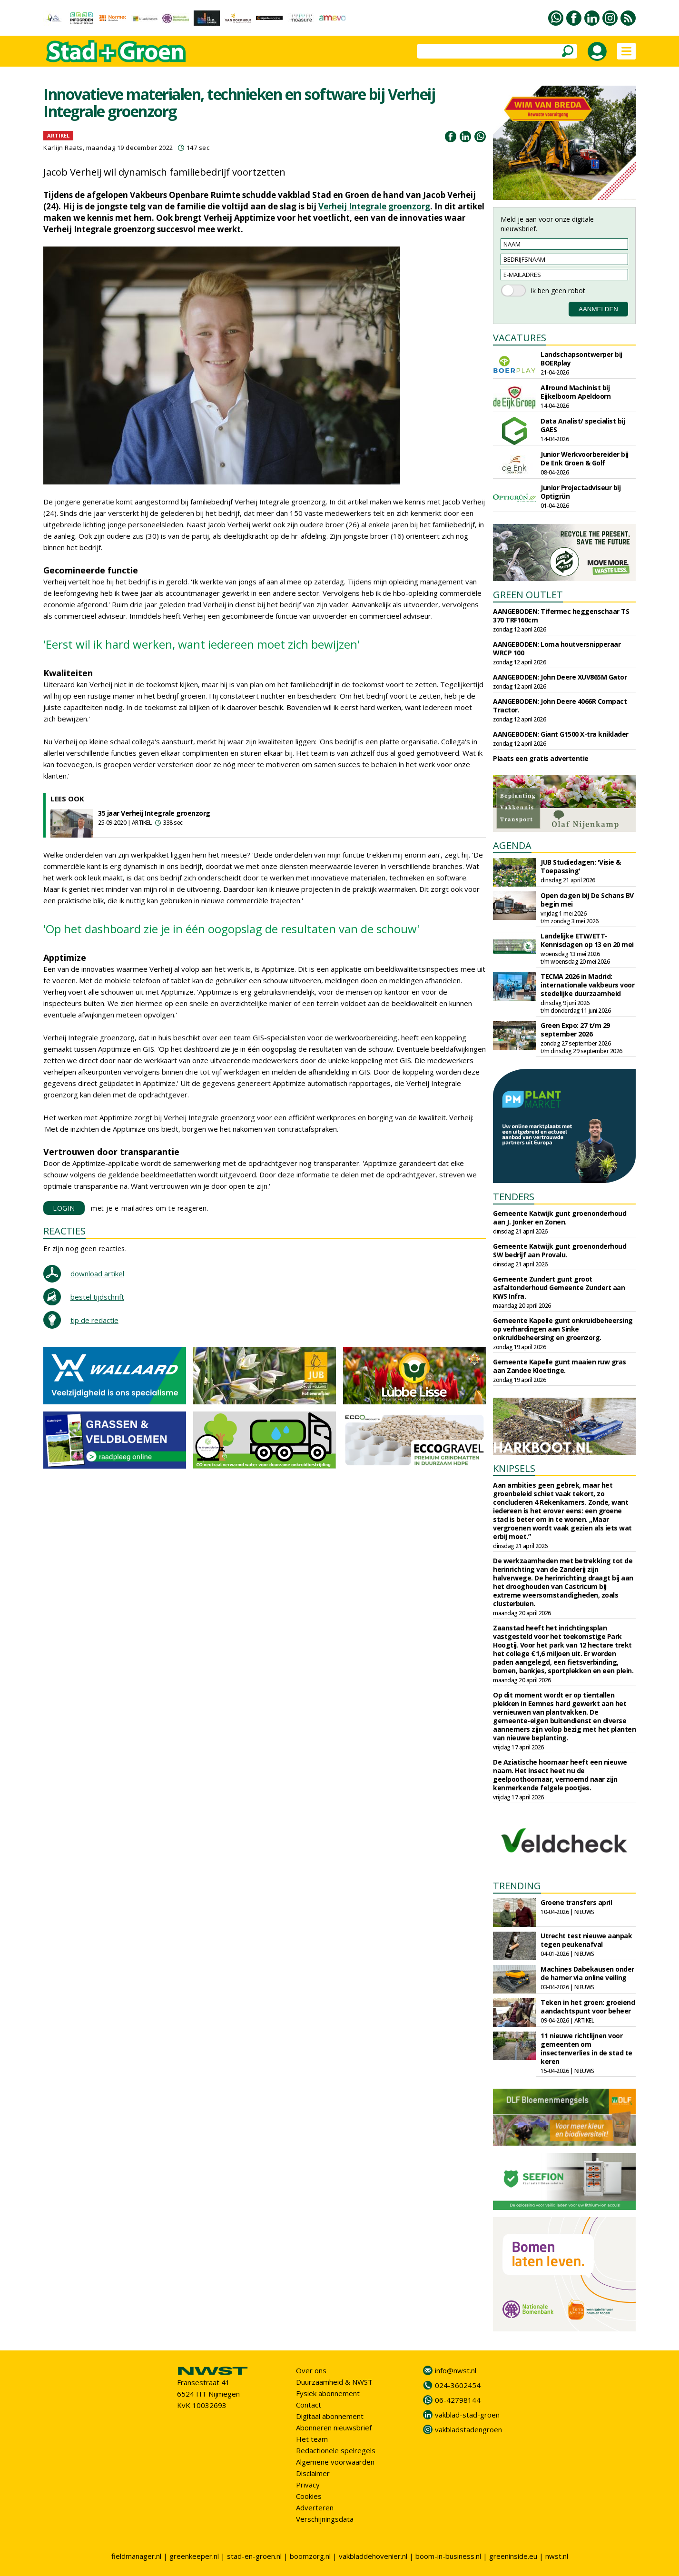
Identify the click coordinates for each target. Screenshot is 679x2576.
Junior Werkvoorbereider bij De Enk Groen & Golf (585, 458)
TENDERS (513, 1196)
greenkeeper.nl (194, 2556)
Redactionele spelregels (335, 2450)
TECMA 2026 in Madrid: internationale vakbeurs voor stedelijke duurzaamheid (587, 985)
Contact (308, 2404)
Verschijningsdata (325, 2519)
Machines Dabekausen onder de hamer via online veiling (587, 1973)
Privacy (308, 2484)
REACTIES (64, 1230)
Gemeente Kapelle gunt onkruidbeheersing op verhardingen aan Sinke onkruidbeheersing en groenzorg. (563, 1329)
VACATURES (519, 337)
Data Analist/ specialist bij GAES (583, 425)
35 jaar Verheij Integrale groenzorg (154, 813)
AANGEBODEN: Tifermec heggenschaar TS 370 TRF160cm (561, 615)
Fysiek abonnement (328, 2393)
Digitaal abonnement (330, 2416)
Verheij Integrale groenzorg (374, 206)
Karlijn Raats (63, 147)
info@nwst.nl (455, 2370)
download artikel (97, 1273)
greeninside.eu (513, 2556)
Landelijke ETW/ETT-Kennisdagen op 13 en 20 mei (587, 940)
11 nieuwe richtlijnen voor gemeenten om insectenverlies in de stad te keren (586, 2048)
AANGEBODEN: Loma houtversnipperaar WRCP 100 (556, 648)
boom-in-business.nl (448, 2556)
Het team (312, 2439)
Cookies (309, 2496)
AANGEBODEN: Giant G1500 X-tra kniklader (561, 734)
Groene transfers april (576, 1902)
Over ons (311, 2370)
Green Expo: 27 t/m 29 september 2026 (575, 1029)
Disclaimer (313, 2473)
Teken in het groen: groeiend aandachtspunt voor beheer (588, 2006)
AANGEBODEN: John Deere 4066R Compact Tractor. (560, 705)
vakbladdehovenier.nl (373, 2556)
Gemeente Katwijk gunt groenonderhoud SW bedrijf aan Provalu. (559, 1250)
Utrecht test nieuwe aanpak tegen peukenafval (586, 1940)
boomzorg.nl (310, 2556)
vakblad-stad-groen (467, 2414)
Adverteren (315, 2507)
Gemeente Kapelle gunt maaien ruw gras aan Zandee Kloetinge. (559, 1366)
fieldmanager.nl (136, 2556)
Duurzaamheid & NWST (334, 2382)
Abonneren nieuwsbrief (334, 2427)
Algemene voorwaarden (335, 2462)
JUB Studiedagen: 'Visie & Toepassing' (581, 866)
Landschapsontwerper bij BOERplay (581, 358)
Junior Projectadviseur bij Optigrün (580, 492)
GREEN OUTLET (528, 594)
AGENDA (512, 845)
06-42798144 (458, 2400)
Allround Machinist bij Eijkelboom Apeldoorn (575, 392)
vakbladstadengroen (468, 2429)
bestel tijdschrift (97, 1297)
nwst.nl (556, 2556)
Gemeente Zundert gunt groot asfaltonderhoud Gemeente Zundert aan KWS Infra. (559, 1287)
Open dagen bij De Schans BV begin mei (587, 899)
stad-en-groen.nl (254, 2556)
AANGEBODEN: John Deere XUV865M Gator (560, 676)
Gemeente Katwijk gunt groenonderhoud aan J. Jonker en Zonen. (559, 1217)
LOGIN (64, 1208)
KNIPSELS (514, 1468)
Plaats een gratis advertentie (541, 758)
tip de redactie (94, 1320)
